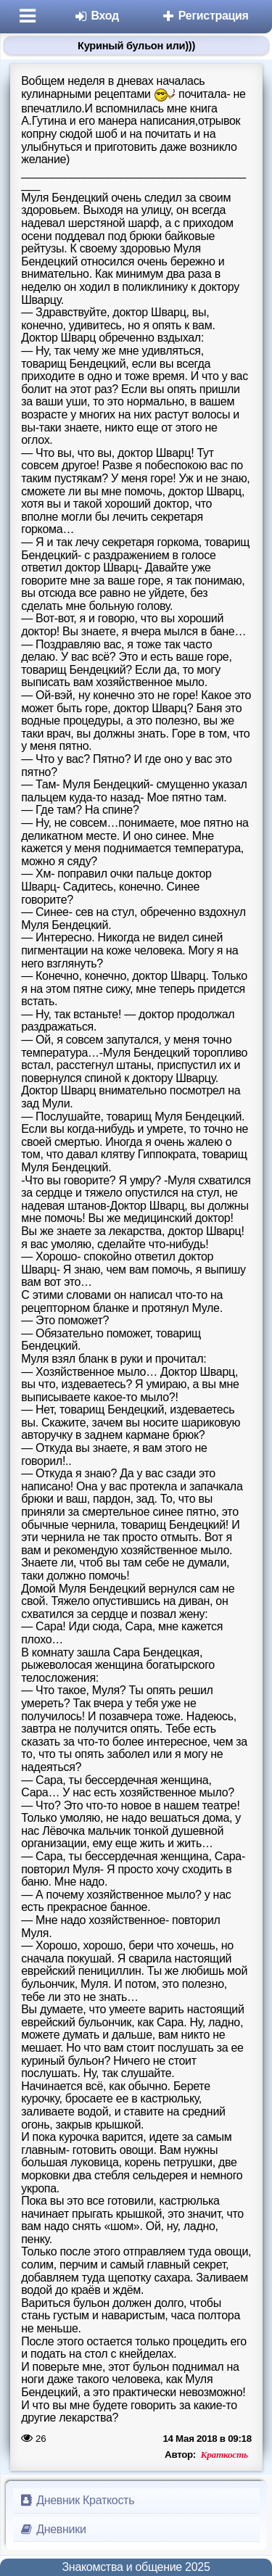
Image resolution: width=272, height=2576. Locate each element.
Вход (96, 15)
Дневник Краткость (76, 2500)
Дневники (52, 2529)
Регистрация (205, 15)
